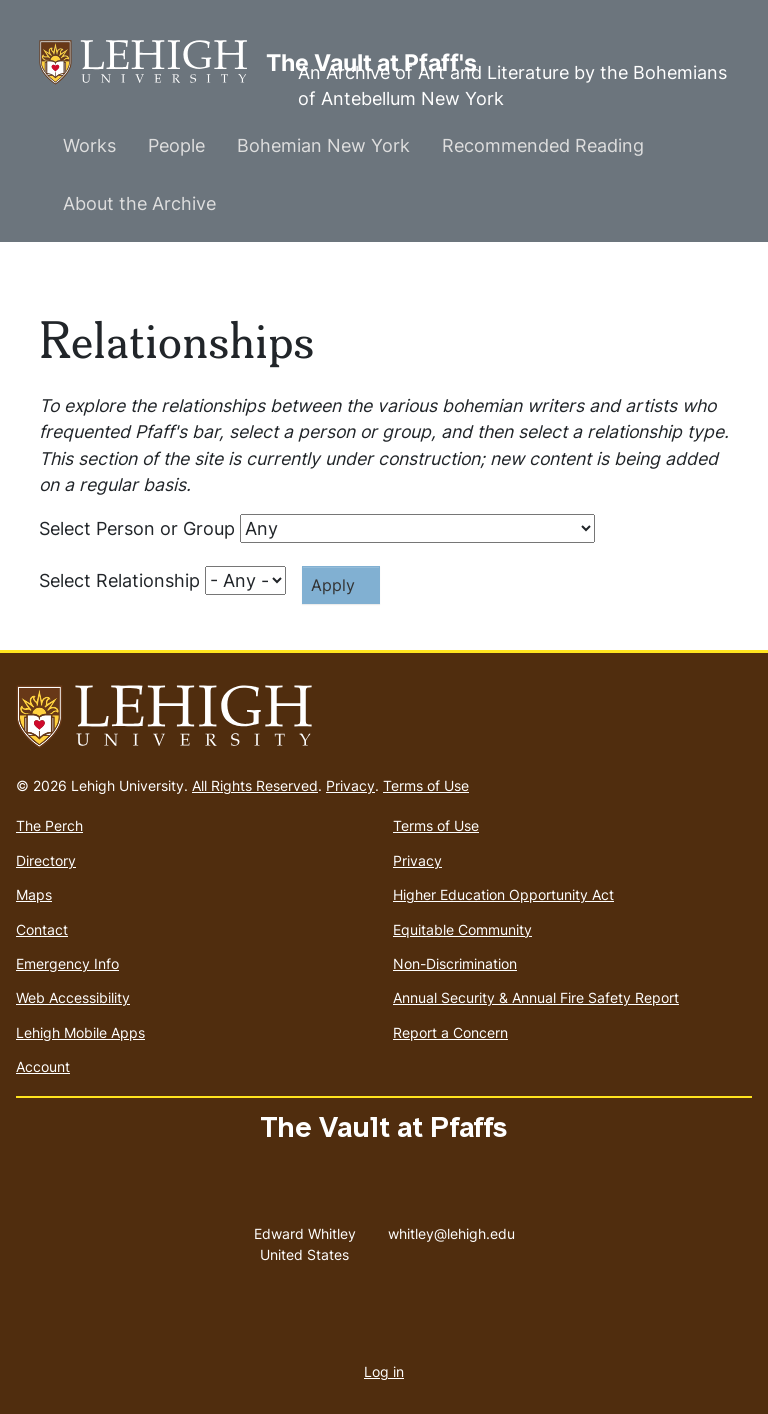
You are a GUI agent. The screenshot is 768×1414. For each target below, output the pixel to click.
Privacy (350, 785)
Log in (384, 1371)
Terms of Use (426, 785)
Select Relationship (119, 580)
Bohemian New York (323, 145)
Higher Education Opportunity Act (503, 894)
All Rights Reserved (255, 785)
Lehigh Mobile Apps (80, 1032)
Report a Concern (450, 1032)
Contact (42, 929)
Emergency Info (67, 963)
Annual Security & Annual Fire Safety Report (536, 997)
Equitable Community (462, 929)
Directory (46, 860)
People (176, 145)
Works (89, 145)
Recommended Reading (543, 145)
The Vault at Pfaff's (152, 62)
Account (43, 1066)
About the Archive (139, 203)
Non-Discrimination (455, 963)
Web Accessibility (73, 997)
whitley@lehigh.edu (451, 1229)
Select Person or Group (137, 528)
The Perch (49, 825)
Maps (34, 894)
